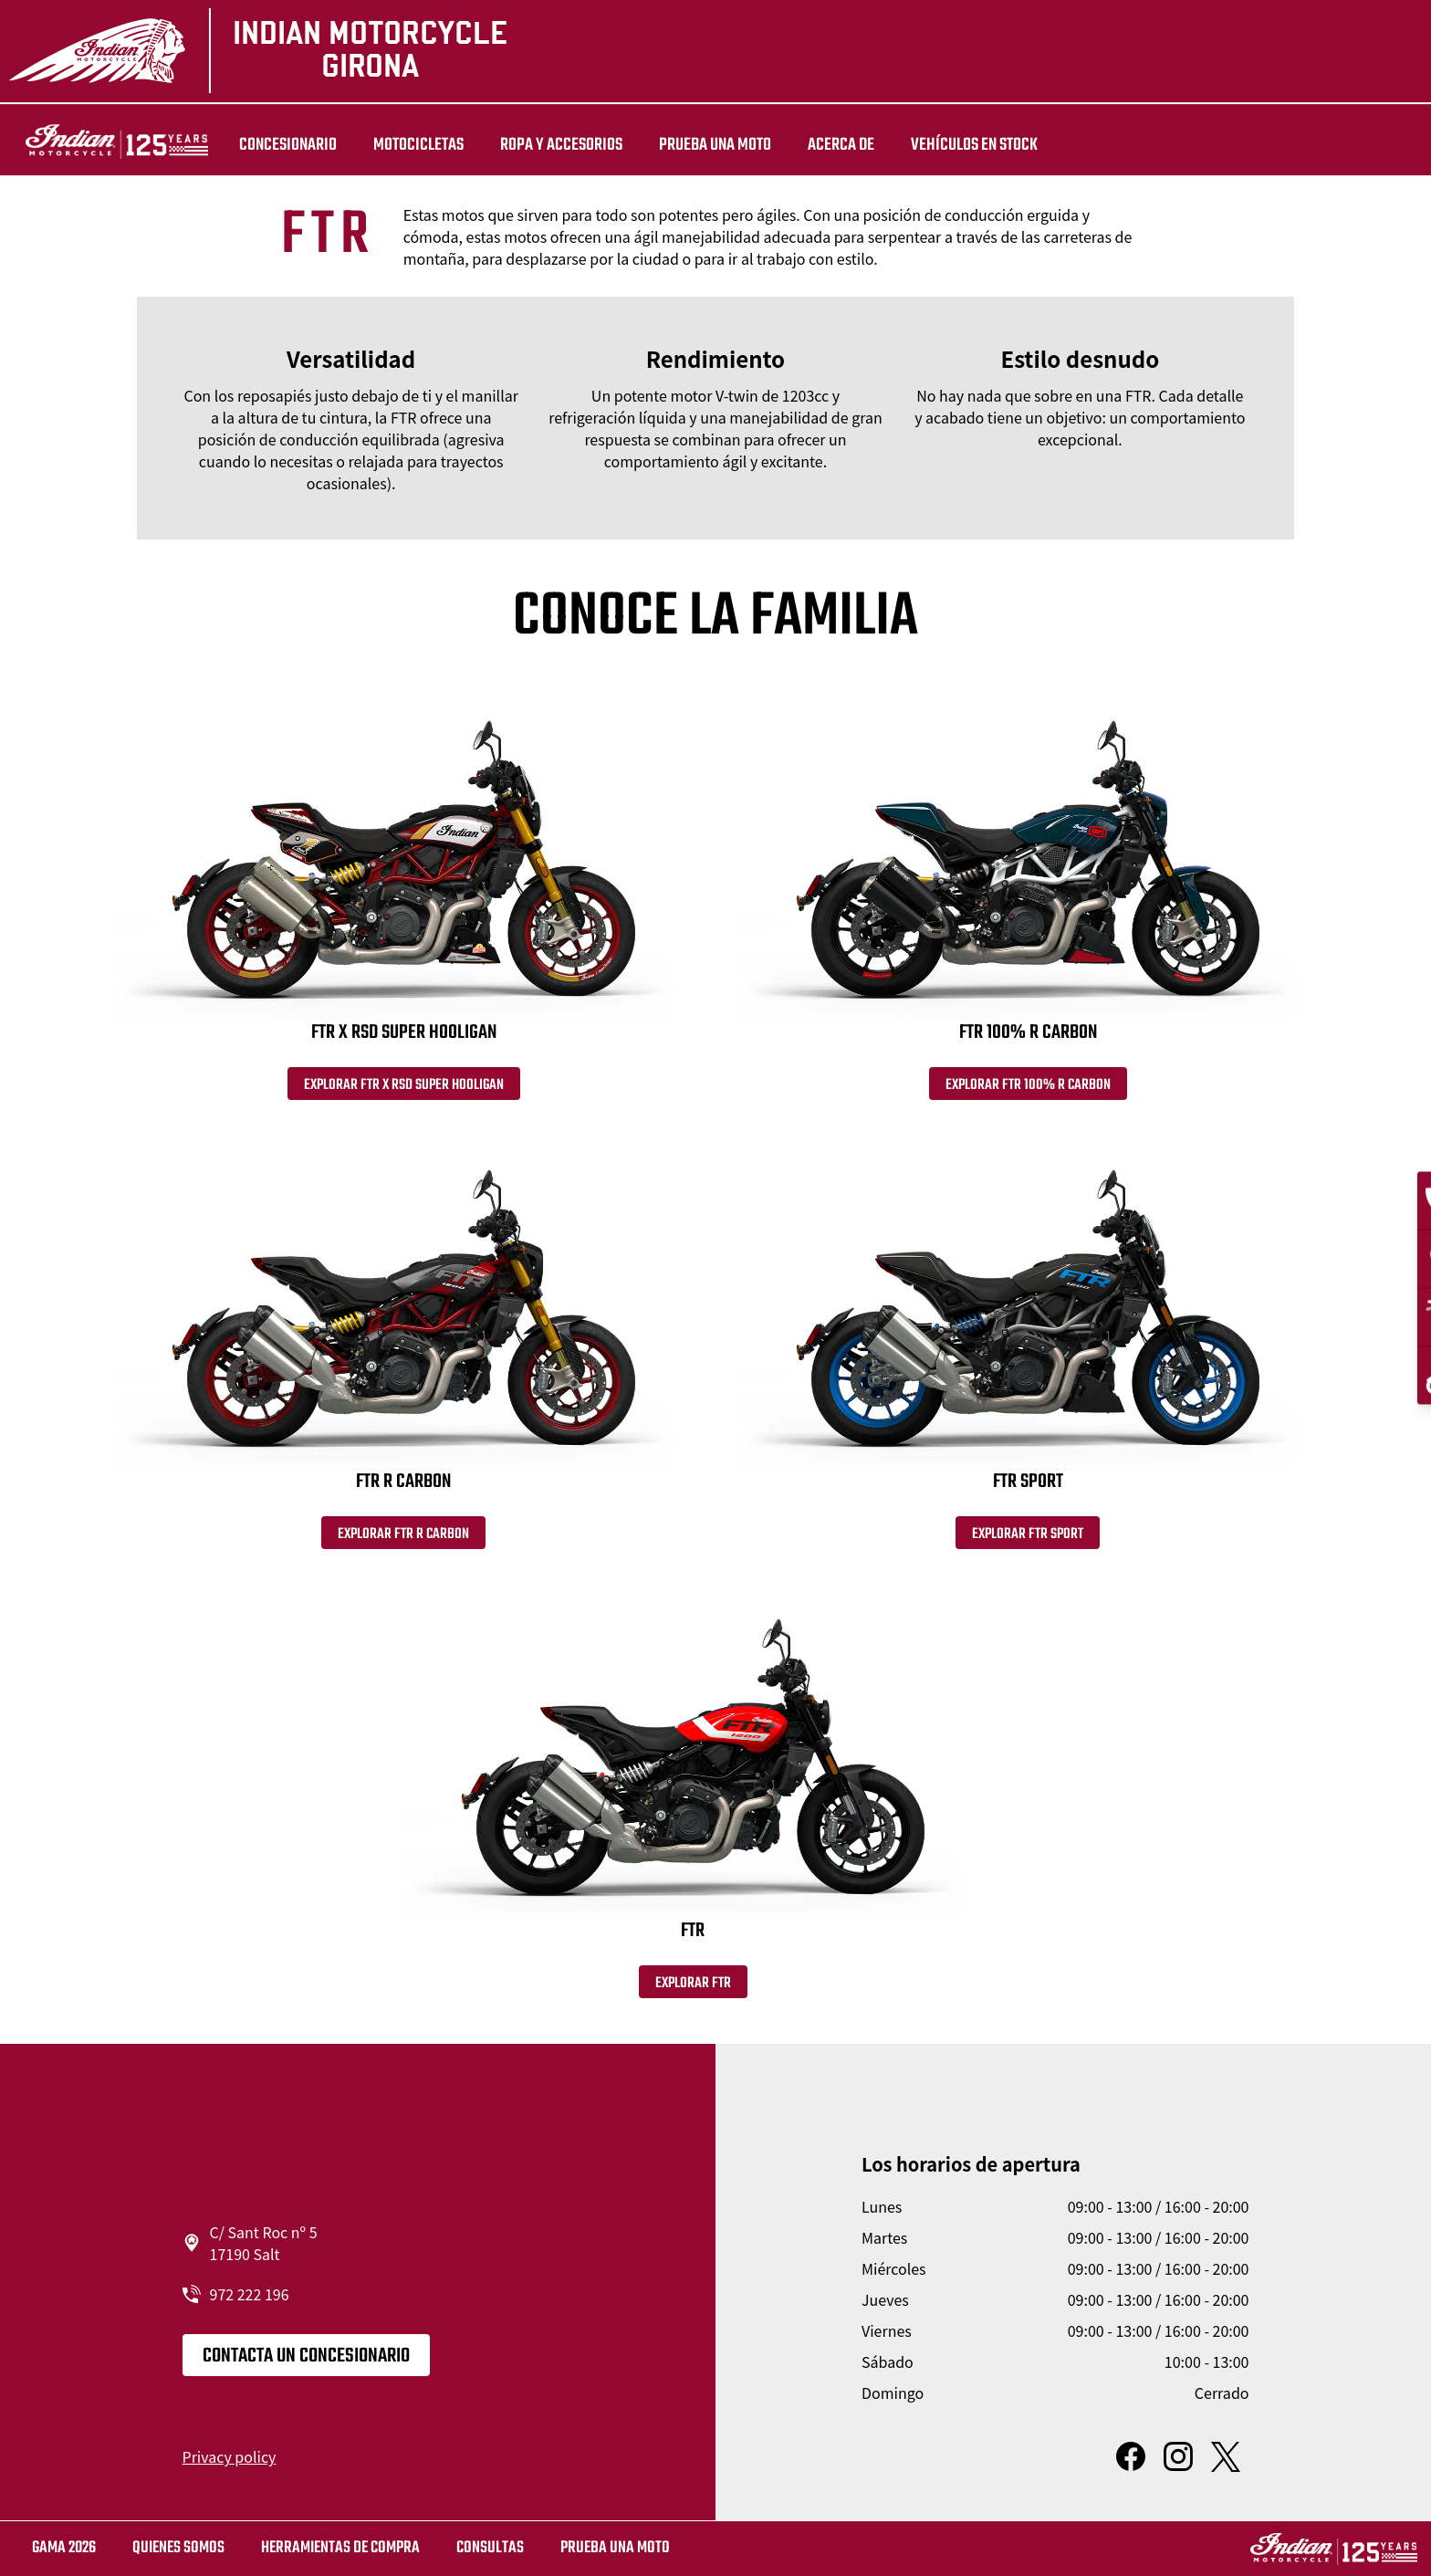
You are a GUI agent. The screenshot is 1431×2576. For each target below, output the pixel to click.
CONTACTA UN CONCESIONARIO (306, 2368)
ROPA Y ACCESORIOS (536, 145)
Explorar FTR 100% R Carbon (1028, 1089)
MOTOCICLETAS (394, 145)
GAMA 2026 (64, 2548)
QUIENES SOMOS (178, 2548)
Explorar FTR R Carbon (403, 1543)
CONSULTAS (490, 2548)
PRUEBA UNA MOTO (690, 145)
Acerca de (816, 145)
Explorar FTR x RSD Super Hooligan (404, 1089)
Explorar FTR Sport (1027, 1543)
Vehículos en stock (949, 145)
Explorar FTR (693, 1995)
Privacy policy (230, 2469)
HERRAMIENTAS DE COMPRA (340, 2548)
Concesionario (263, 145)
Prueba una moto (615, 2548)
